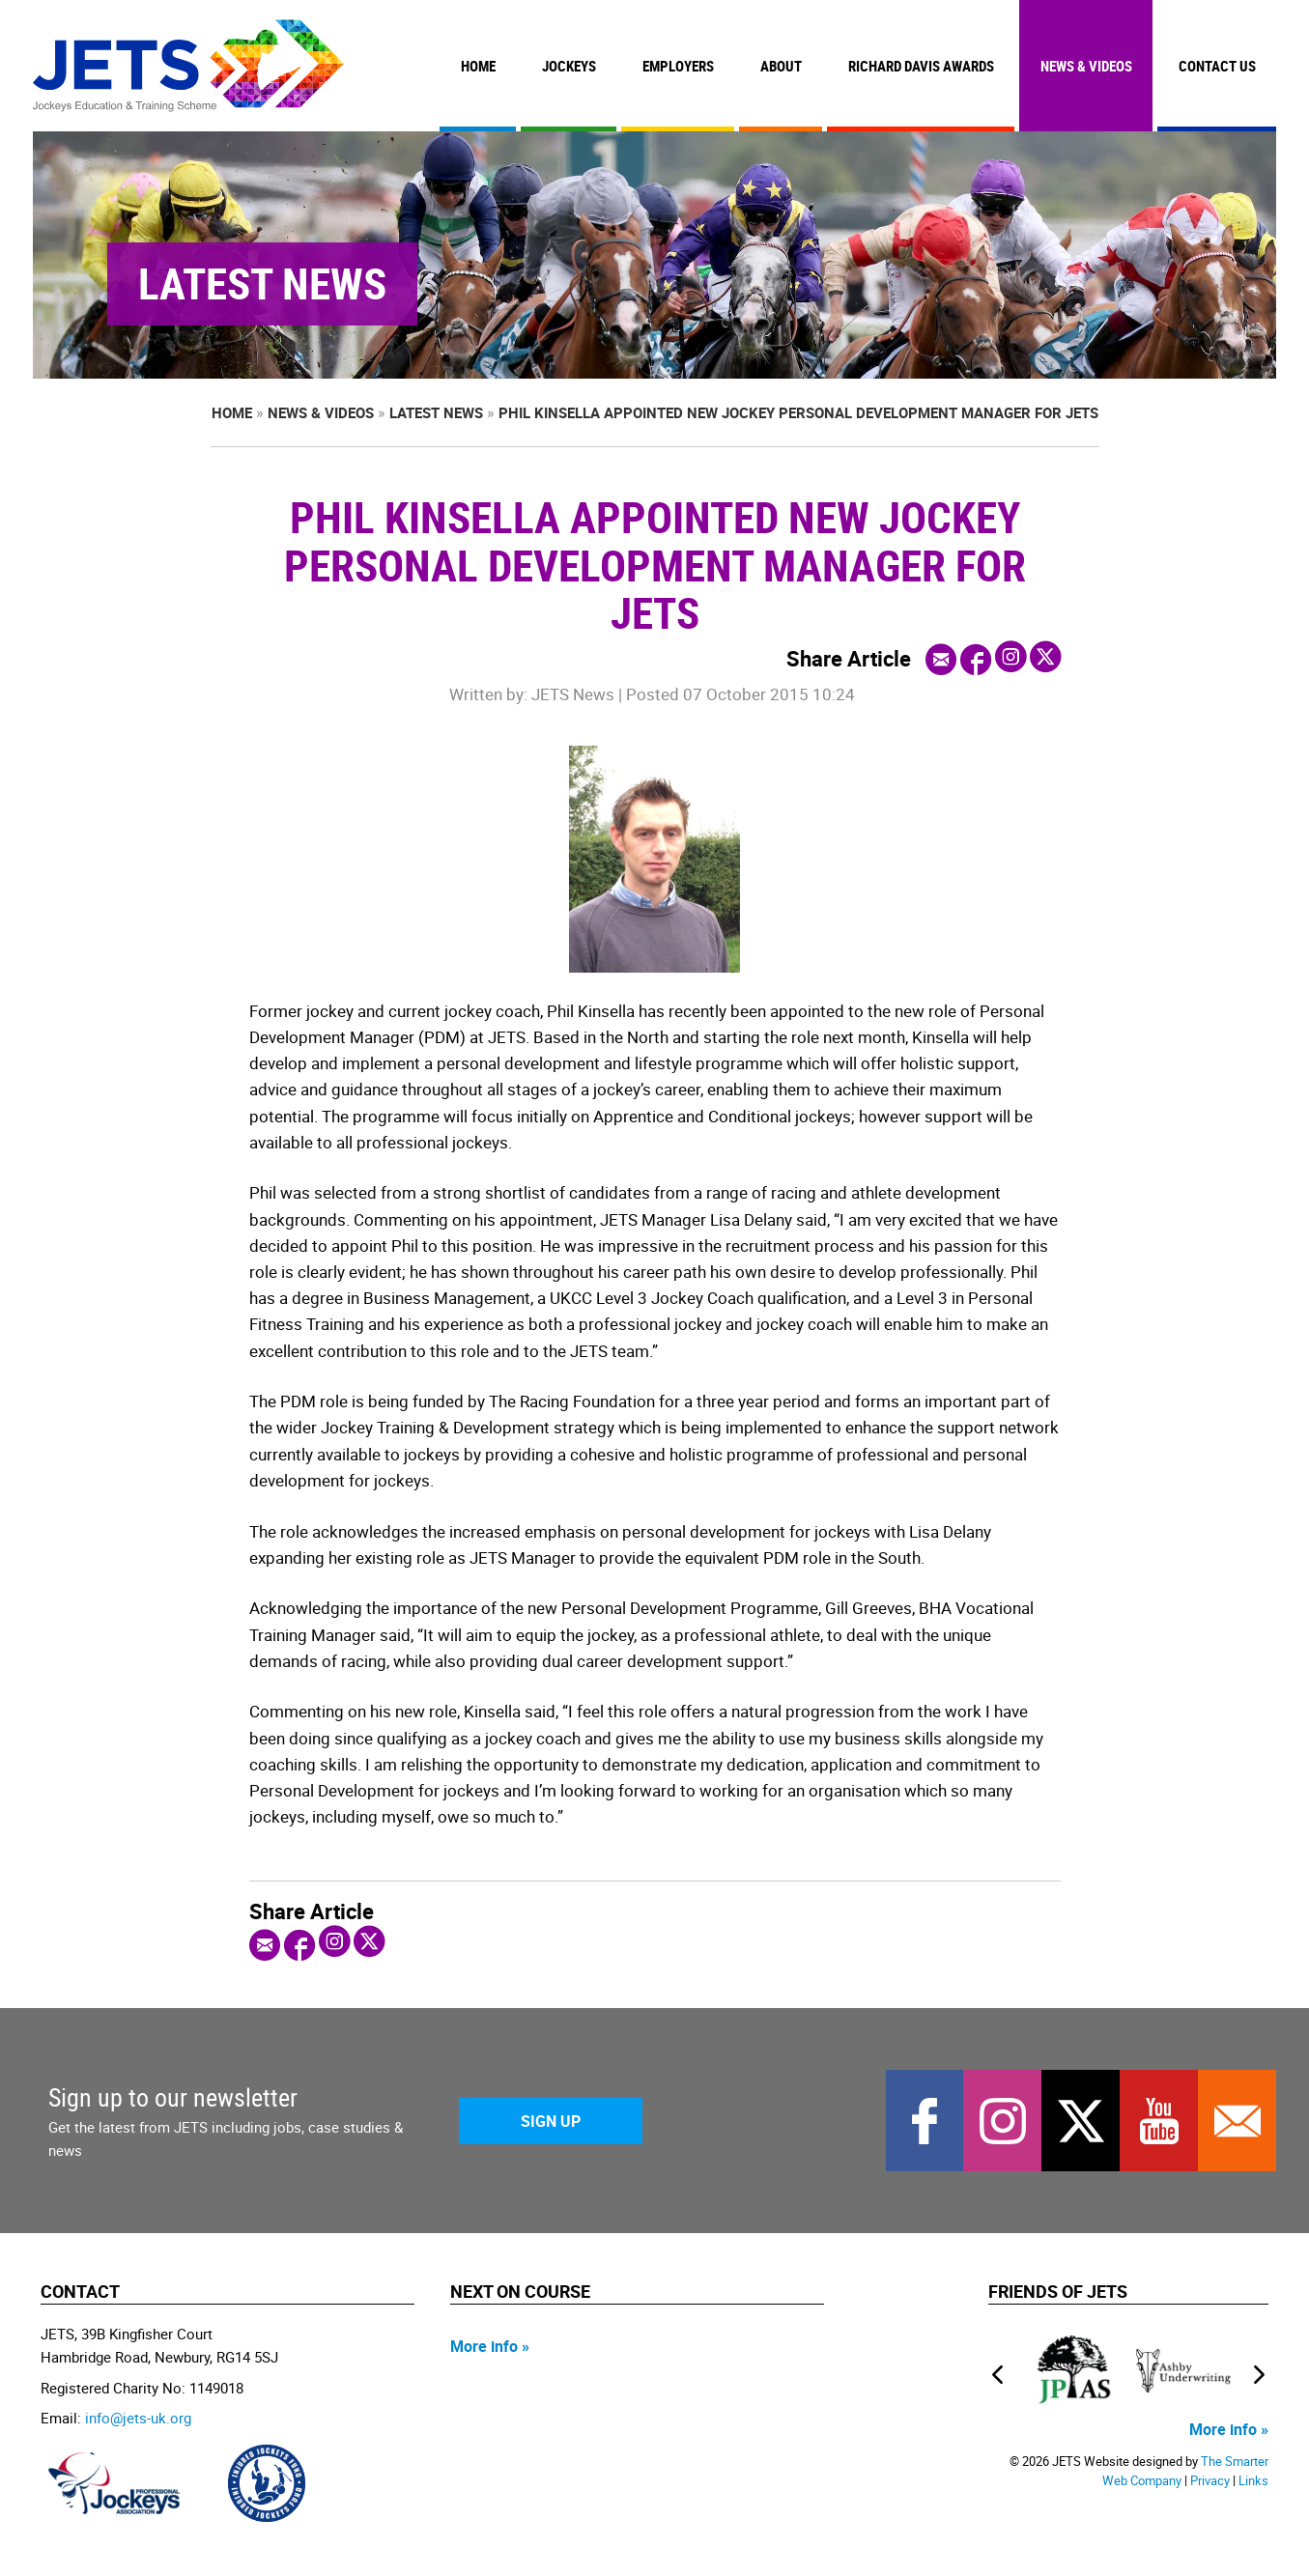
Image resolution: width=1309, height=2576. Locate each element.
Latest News (436, 412)
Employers (678, 65)
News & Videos (1086, 65)
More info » (489, 2346)
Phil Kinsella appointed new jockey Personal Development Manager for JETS (798, 412)
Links (1253, 2481)
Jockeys (569, 65)
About (781, 65)
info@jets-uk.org (138, 2417)
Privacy (1210, 2481)
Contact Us (1217, 65)
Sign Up (551, 2121)
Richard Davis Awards (921, 65)
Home (478, 65)
